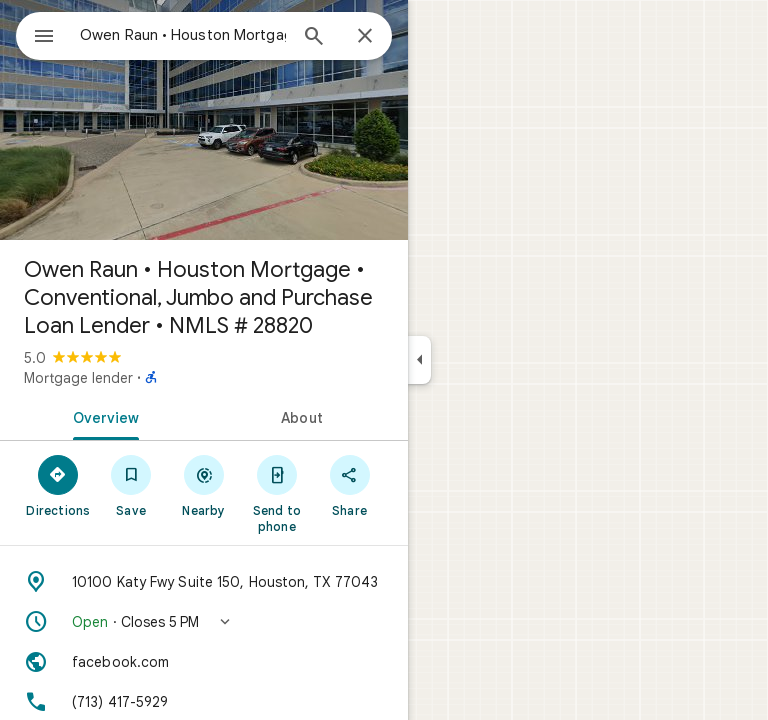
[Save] (131, 485)
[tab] (102, 416)
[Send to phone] (276, 493)
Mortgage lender (78, 378)
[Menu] (44, 38)
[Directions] (58, 485)
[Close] (365, 37)
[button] (204, 622)
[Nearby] (204, 485)
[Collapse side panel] (419, 360)
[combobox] (183, 35)
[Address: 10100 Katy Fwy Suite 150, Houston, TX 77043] (204, 582)
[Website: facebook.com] (204, 662)
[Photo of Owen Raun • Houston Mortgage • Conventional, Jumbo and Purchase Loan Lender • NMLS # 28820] (204, 120)
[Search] (314, 38)
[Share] (349, 485)
